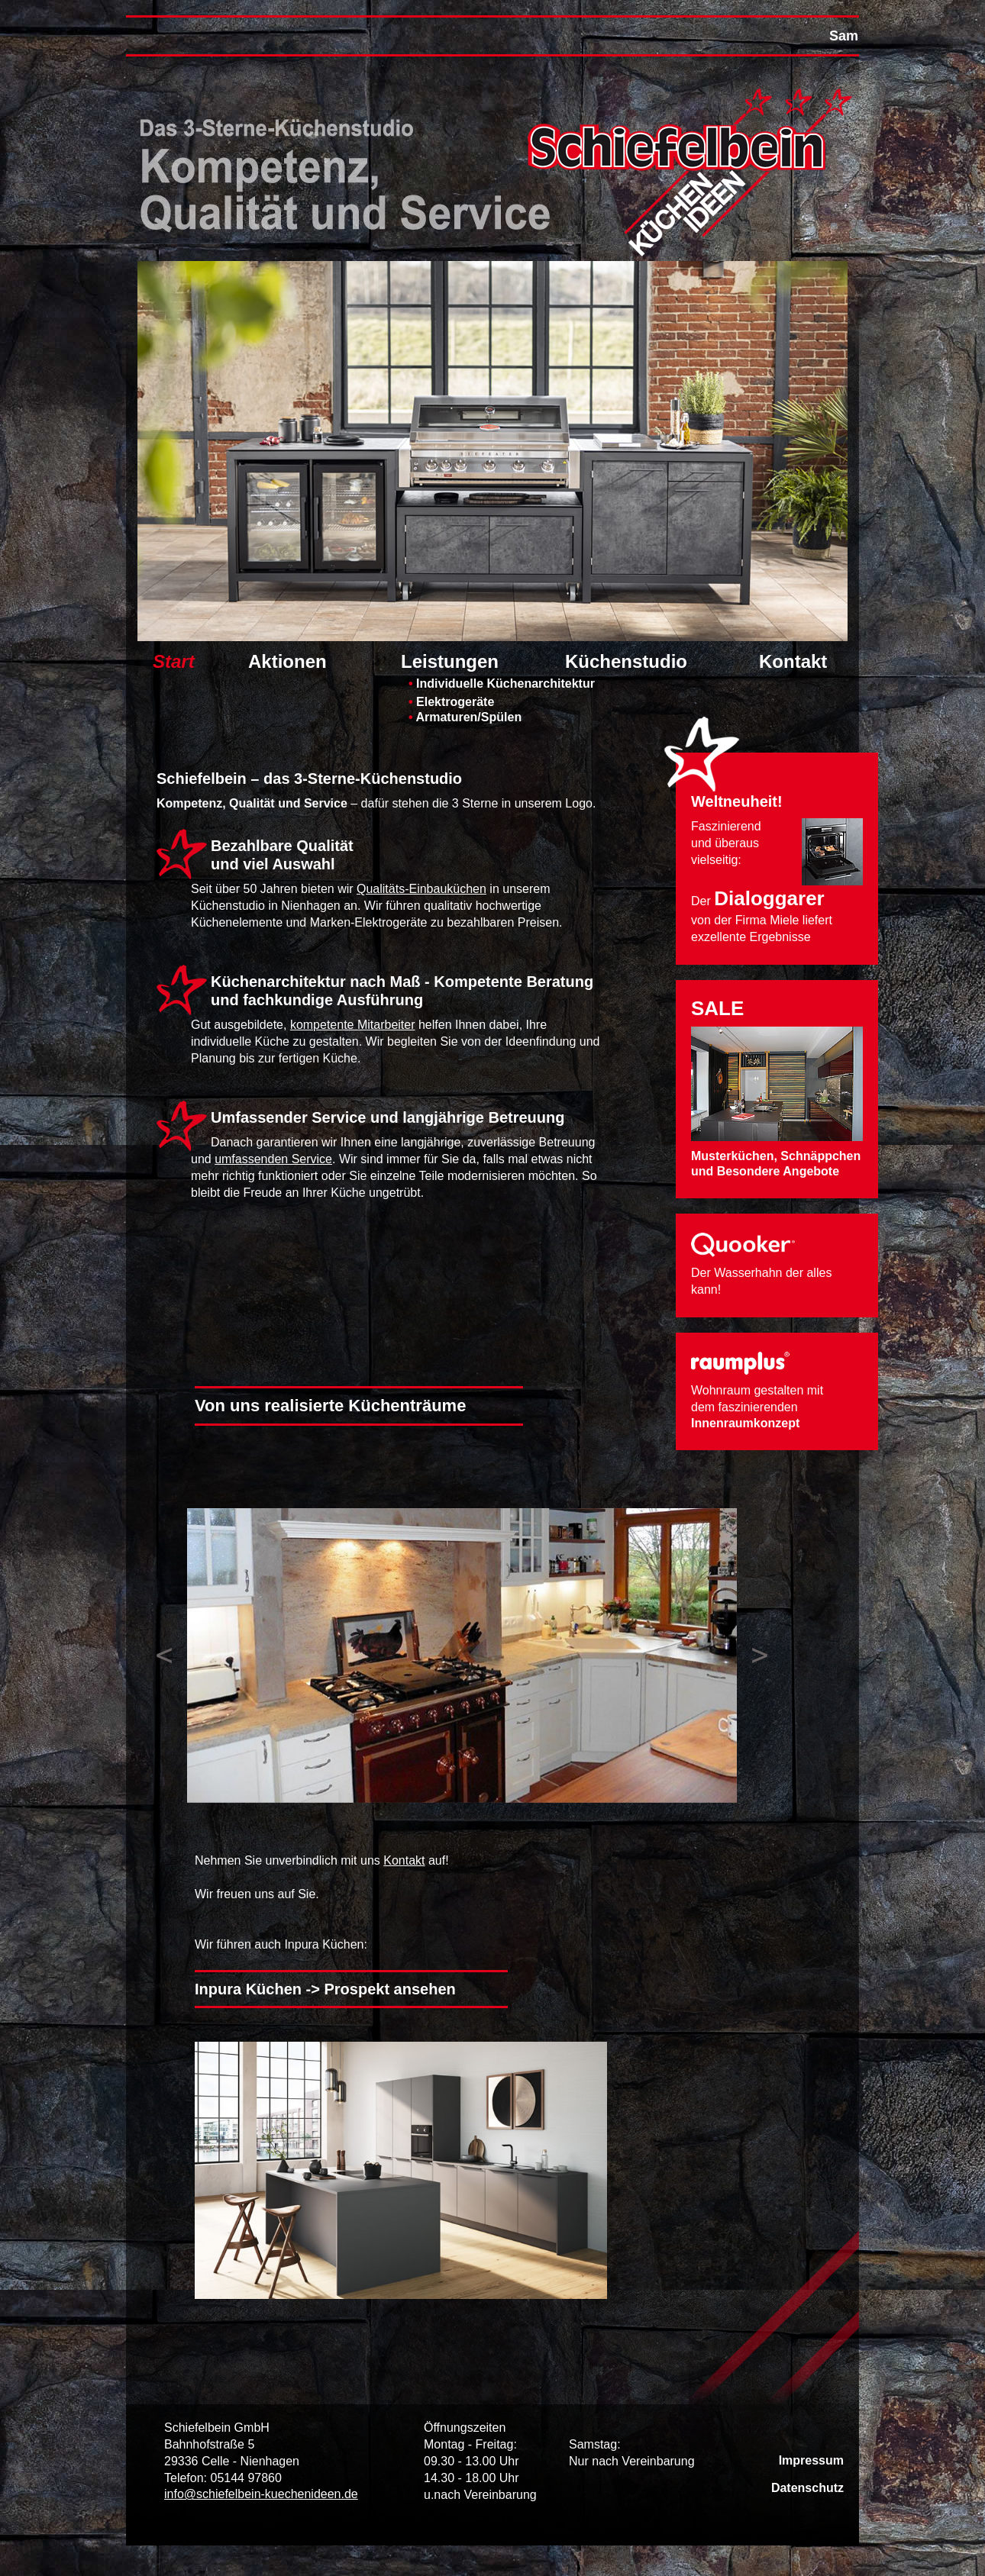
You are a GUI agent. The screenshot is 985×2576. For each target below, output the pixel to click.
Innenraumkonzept (745, 1423)
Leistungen (450, 662)
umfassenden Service (273, 1159)
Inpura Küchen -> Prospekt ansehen (325, 1989)
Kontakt (793, 662)
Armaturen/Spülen (465, 717)
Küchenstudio (626, 662)
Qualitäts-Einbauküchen (421, 888)
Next (759, 1655)
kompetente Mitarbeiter (352, 1024)
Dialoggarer (769, 898)
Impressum (811, 2460)
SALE (717, 1008)
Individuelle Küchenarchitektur (502, 683)
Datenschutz (807, 2487)
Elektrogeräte (451, 701)
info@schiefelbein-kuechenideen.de (261, 2493)
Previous (164, 1655)
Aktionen (287, 662)
